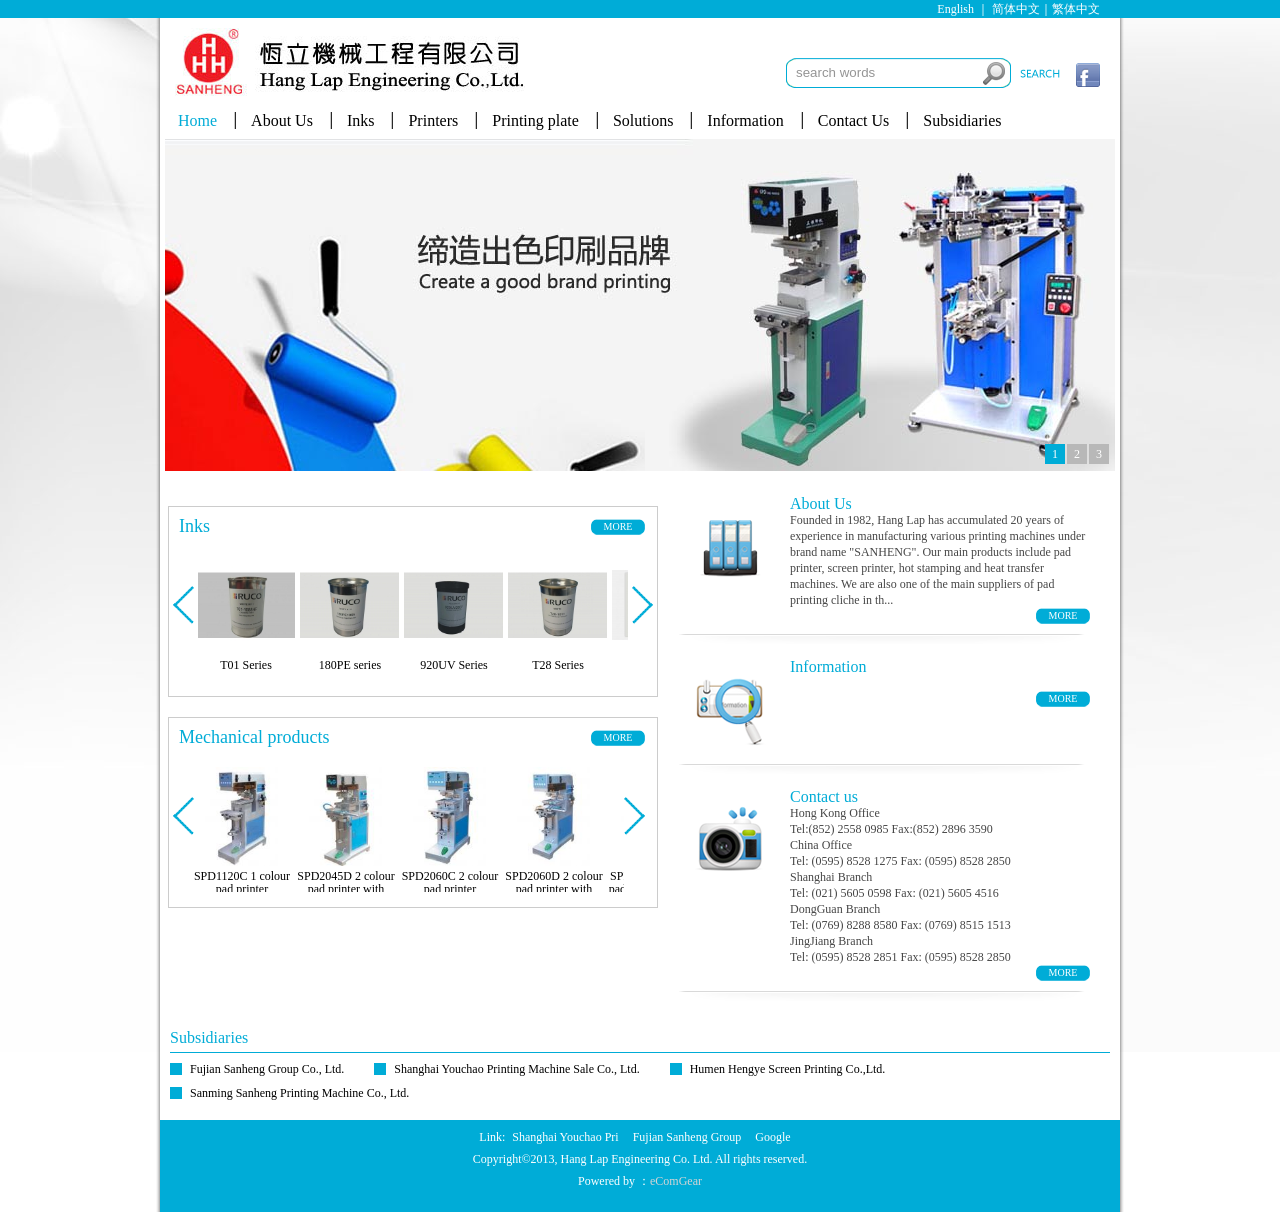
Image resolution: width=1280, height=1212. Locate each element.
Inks (361, 120)
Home (197, 120)
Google (772, 1137)
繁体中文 (1076, 9)
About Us (282, 120)
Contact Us (854, 120)
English (955, 9)
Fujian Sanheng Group (687, 1137)
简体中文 (1016, 9)
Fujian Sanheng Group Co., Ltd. (267, 1069)
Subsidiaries (962, 120)
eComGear (676, 1181)
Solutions (643, 120)
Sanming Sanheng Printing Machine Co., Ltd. (299, 1093)
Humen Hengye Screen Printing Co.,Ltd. (788, 1069)
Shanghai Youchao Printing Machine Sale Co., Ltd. (516, 1069)
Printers (433, 120)
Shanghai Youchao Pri (565, 1137)
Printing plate (535, 120)
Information (745, 120)
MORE (618, 526)
